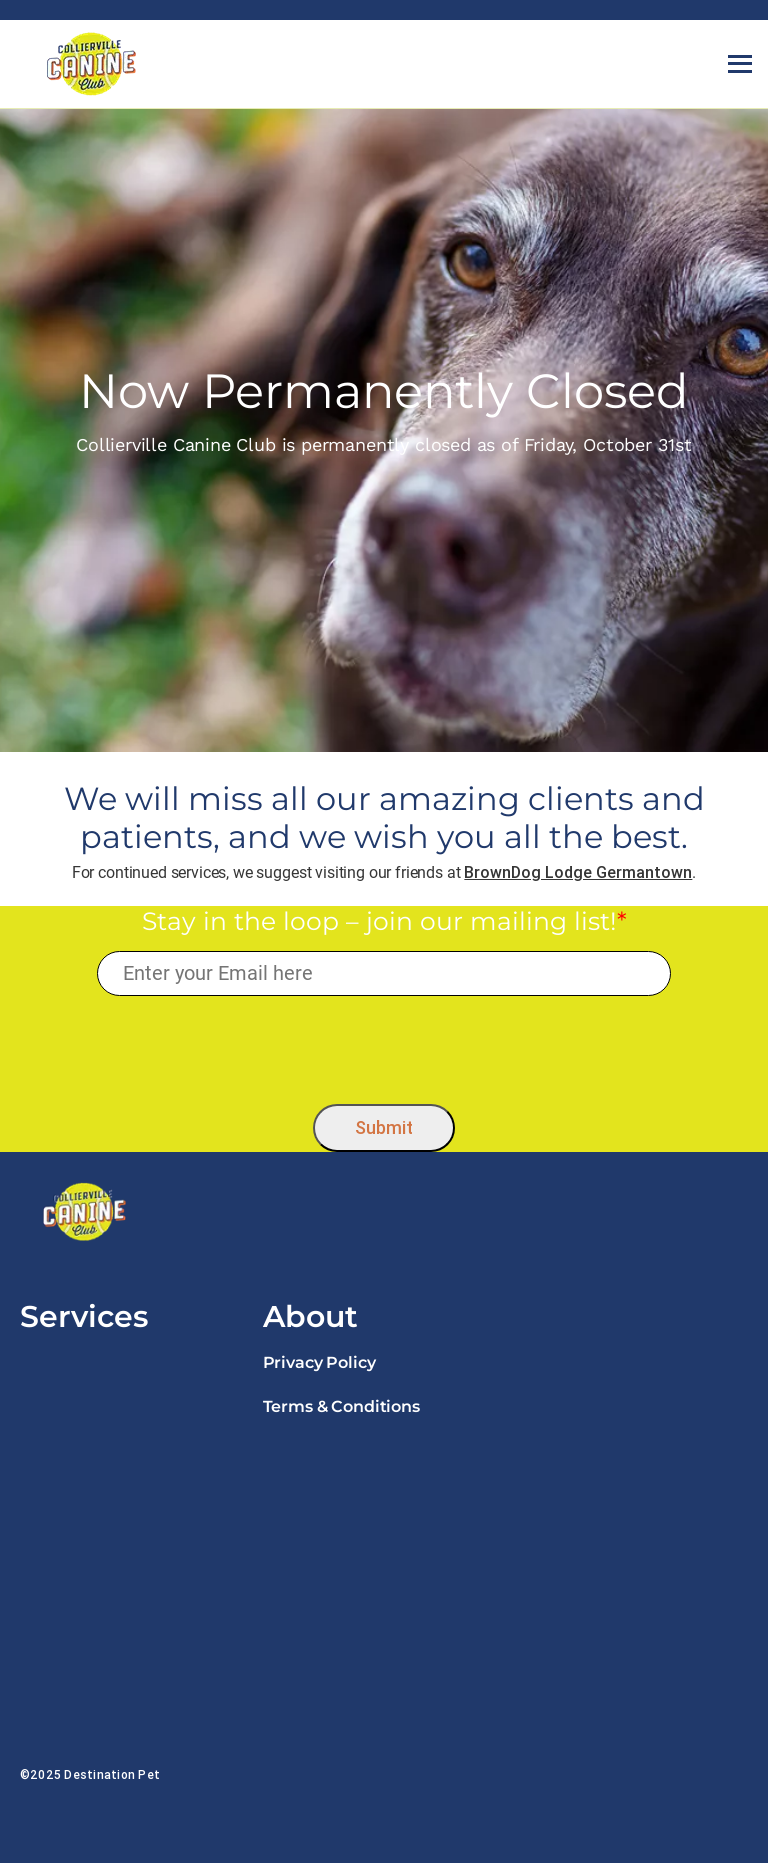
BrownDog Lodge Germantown (578, 872)
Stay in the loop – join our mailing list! (384, 921)
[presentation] (384, 1045)
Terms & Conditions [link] (341, 1406)
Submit (384, 1127)
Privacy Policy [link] (319, 1362)
